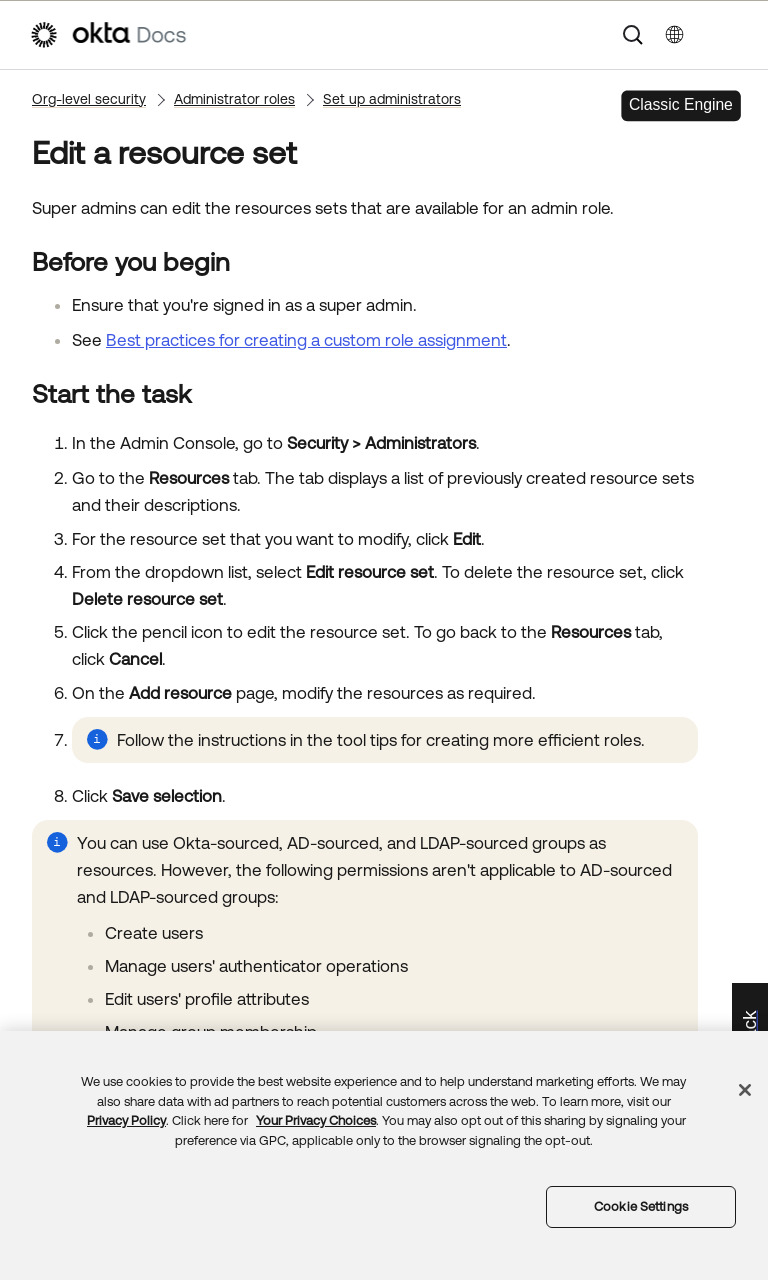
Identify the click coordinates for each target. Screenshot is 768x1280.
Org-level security (89, 99)
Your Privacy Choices (316, 1120)
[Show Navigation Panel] (729, 35)
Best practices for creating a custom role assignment (306, 340)
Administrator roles (234, 99)
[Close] (745, 1090)
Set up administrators (392, 99)
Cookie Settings (641, 1206)
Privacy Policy (126, 1120)
